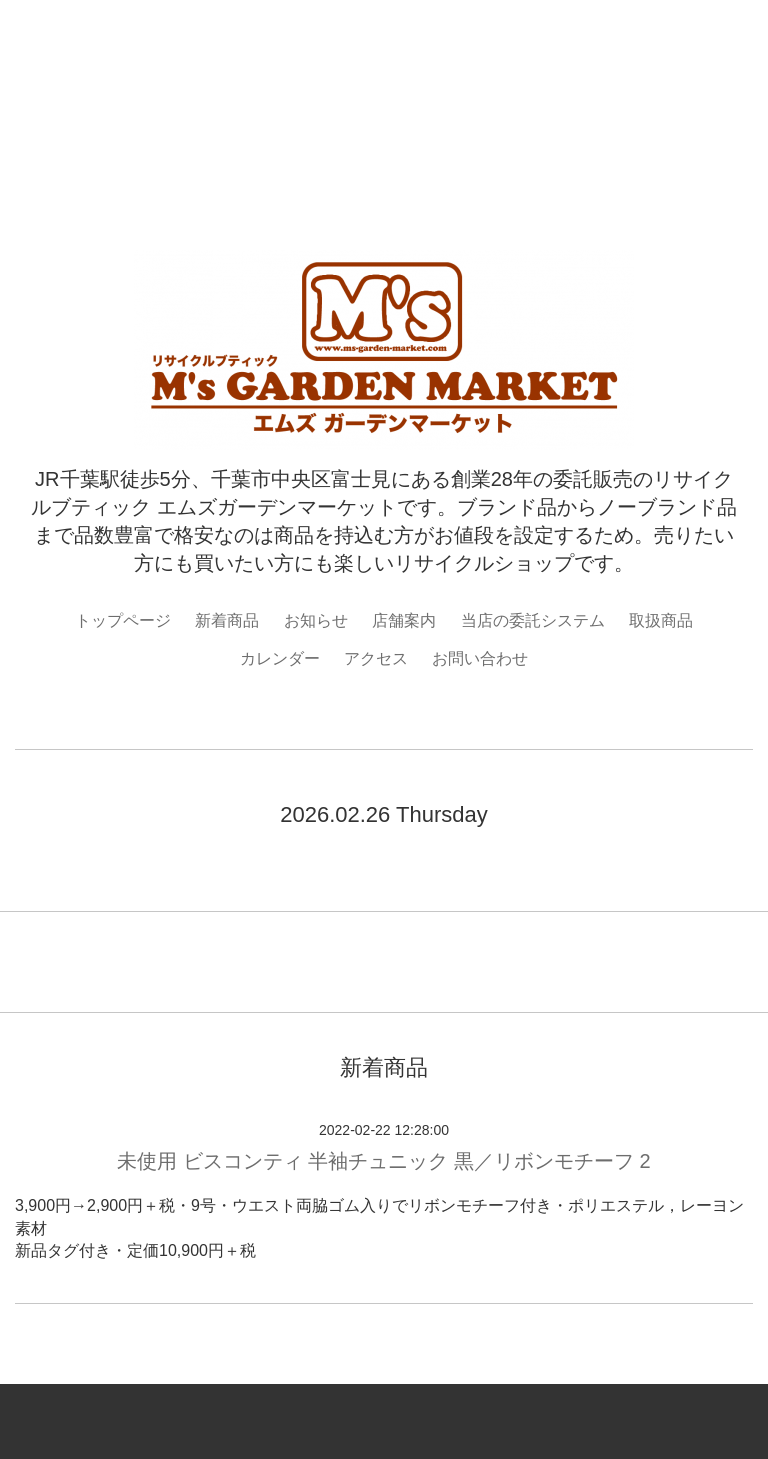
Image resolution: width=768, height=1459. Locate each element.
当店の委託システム (533, 620)
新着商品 (227, 620)
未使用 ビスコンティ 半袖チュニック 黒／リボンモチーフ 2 (383, 1161)
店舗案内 (404, 620)
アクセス (376, 658)
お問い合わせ (480, 658)
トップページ (123, 620)
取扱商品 (661, 620)
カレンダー (280, 658)
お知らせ (316, 620)
